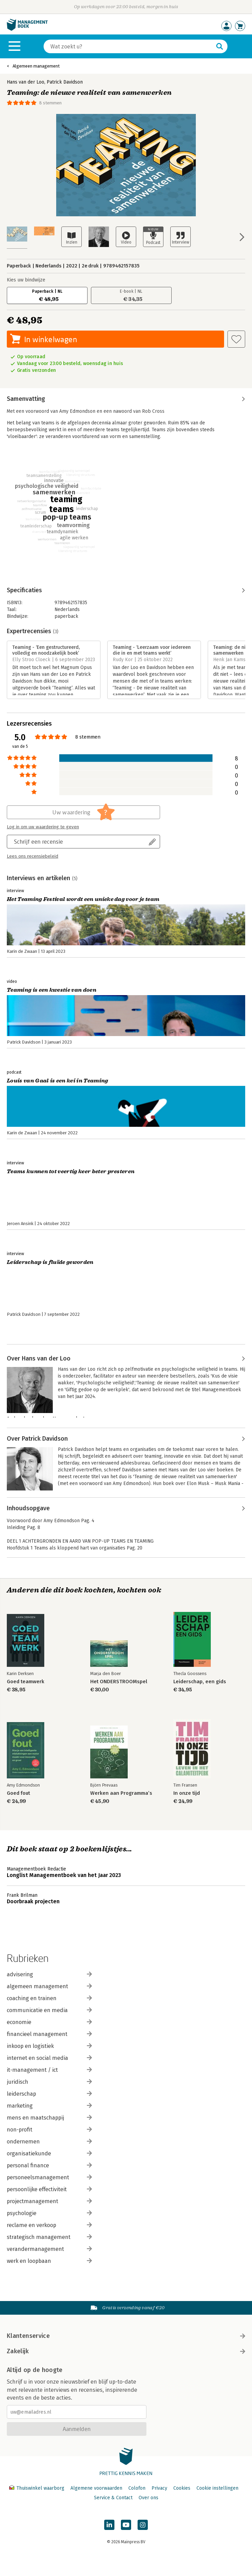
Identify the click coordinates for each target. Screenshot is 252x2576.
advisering (49, 1974)
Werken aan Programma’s (121, 1793)
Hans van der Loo (25, 82)
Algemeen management (36, 66)
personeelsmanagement (49, 2177)
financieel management (49, 2034)
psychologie (49, 2213)
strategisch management (49, 2237)
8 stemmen (50, 102)
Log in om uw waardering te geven (43, 827)
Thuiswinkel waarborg (37, 2488)
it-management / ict (49, 2070)
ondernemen (49, 2141)
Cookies (181, 2488)
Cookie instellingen (217, 2488)
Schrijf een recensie (38, 841)
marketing (49, 2105)
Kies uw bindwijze (26, 280)
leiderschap (49, 2094)
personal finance (49, 2165)
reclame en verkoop (49, 2225)
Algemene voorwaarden (96, 2488)
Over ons (148, 2498)
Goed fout (18, 1793)
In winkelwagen (50, 339)
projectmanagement (49, 2201)
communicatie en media (49, 2010)
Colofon (136, 2488)
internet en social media (49, 2058)
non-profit (49, 2129)
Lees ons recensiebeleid (32, 856)
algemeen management (49, 1986)
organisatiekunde (49, 2153)
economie (49, 2022)
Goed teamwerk (25, 1682)
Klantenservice (126, 2336)
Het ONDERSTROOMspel (118, 1682)
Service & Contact (113, 2498)
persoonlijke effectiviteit (49, 2189)
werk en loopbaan (49, 2261)
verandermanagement (49, 2249)
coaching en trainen (49, 1998)
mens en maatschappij (49, 2117)
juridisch (49, 2082)
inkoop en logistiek (49, 2046)
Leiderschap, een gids (199, 1682)
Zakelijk (126, 2351)
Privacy (159, 2488)
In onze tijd (186, 1793)
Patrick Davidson (65, 82)
